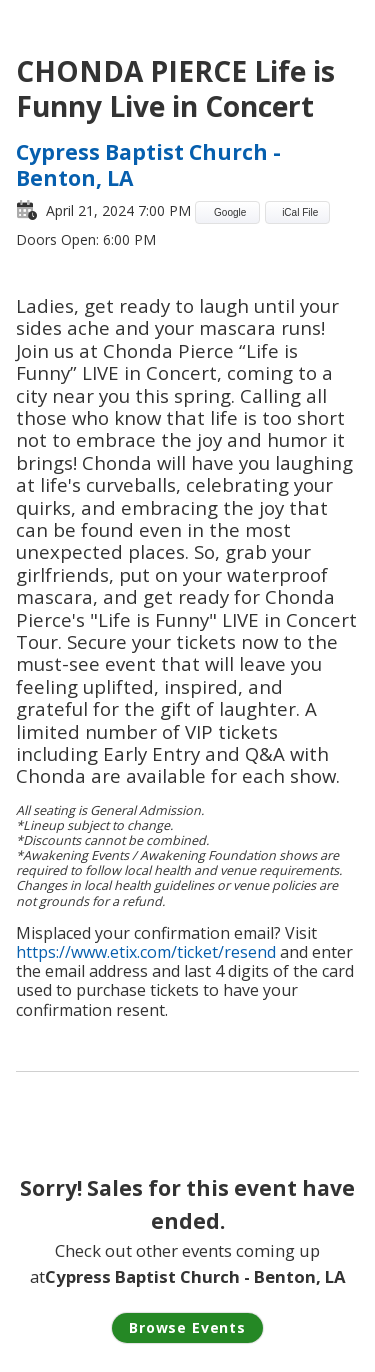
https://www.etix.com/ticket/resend (146, 952)
